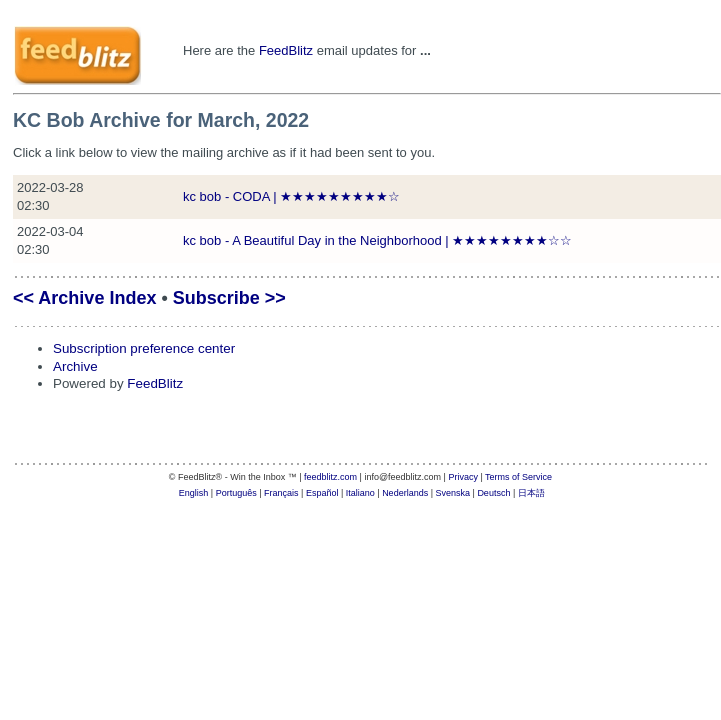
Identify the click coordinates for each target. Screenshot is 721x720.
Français (281, 493)
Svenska (453, 493)
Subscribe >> (229, 298)
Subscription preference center (144, 348)
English (194, 493)
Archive (75, 366)
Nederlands (405, 493)
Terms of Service (518, 477)
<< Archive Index (84, 298)
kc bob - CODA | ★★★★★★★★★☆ (291, 196)
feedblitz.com (330, 477)
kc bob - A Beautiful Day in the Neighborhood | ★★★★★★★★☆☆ (377, 240)
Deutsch (493, 493)
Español (322, 493)
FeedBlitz (286, 50)
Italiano (360, 493)
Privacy (463, 477)
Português (236, 493)
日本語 (531, 493)
